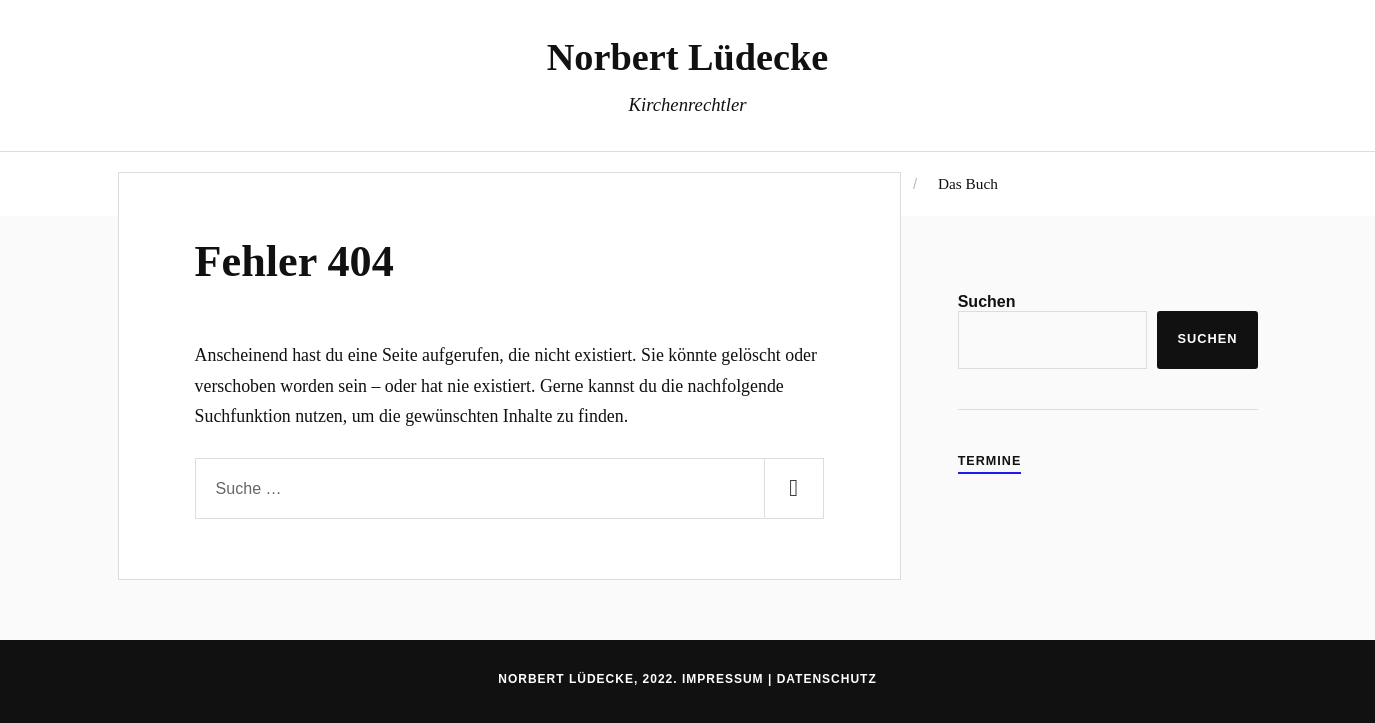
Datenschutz (827, 679)
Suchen (987, 301)
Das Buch (968, 183)
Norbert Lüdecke (688, 57)
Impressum (723, 679)
